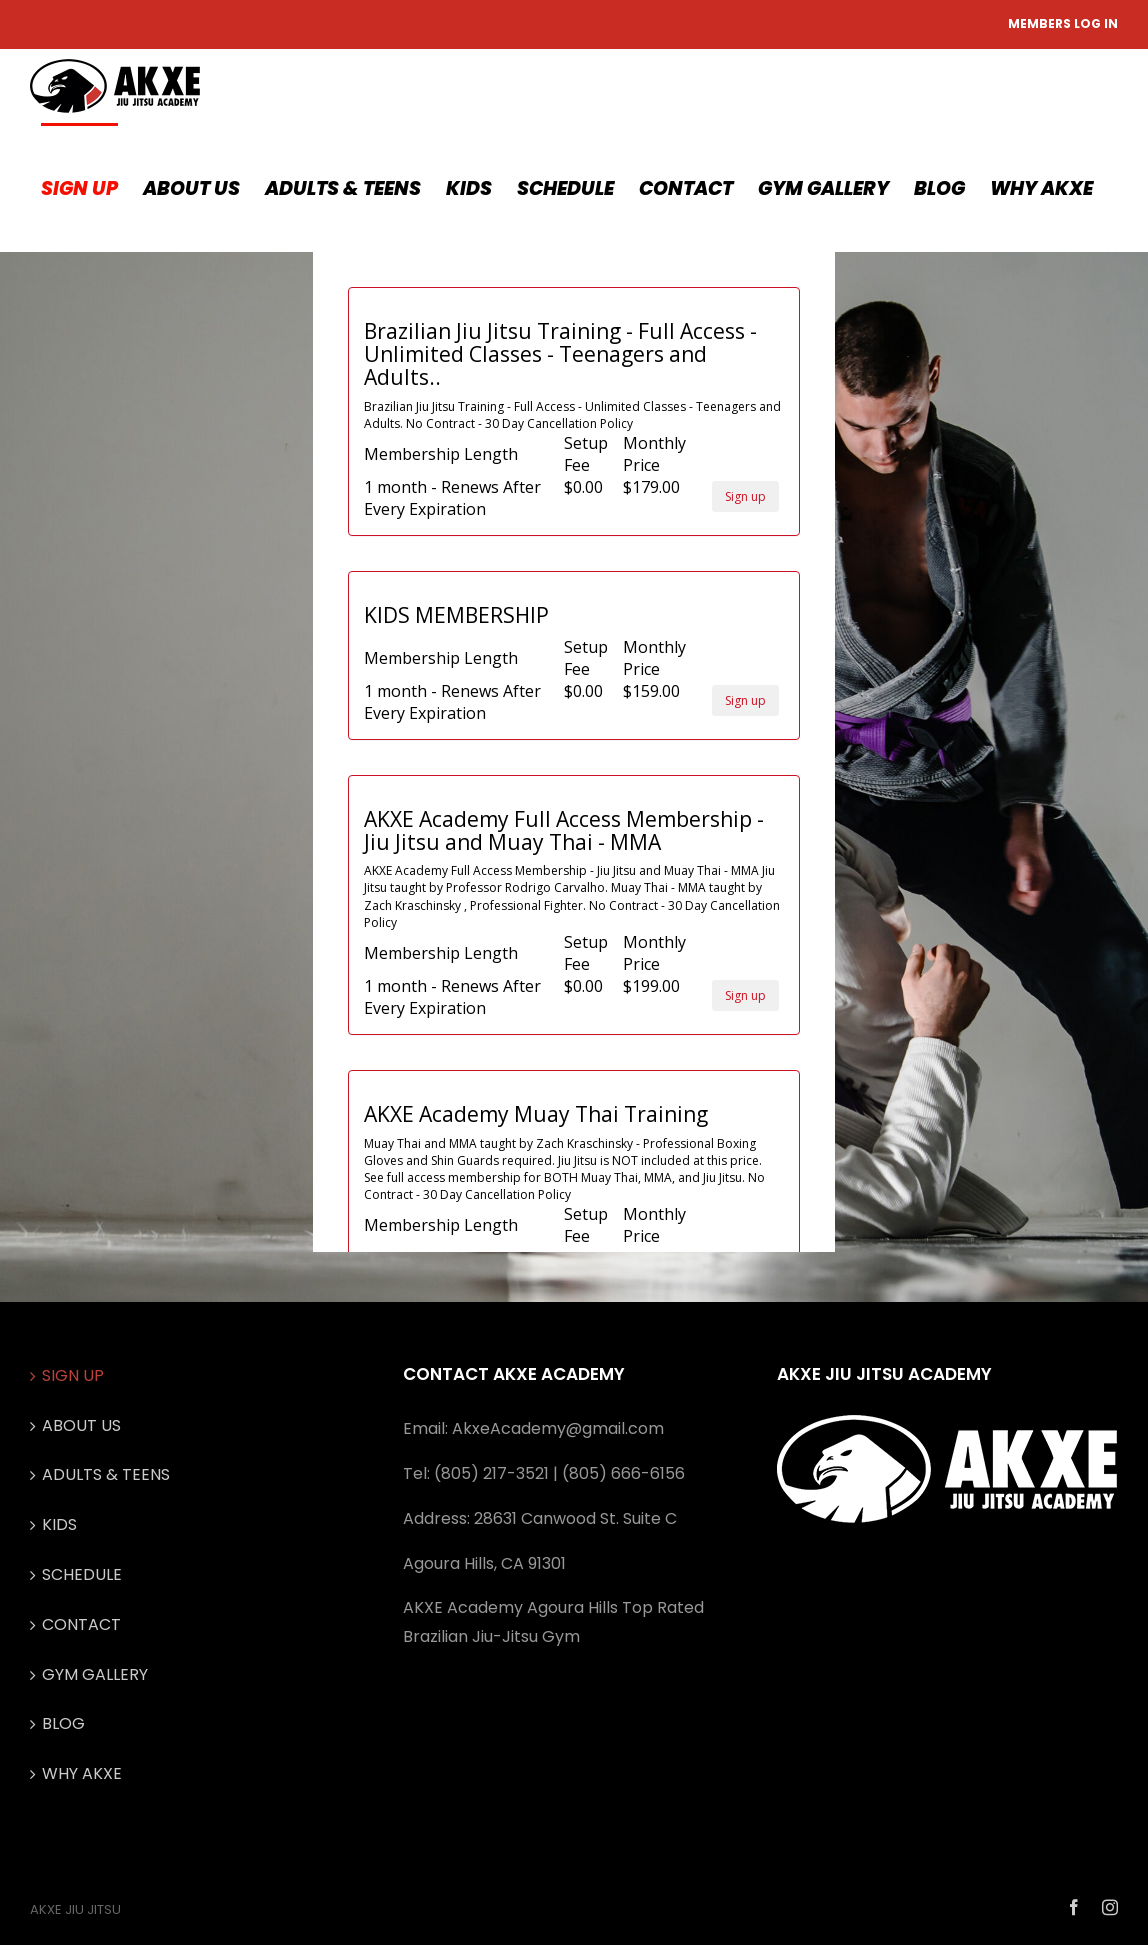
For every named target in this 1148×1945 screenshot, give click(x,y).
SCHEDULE (82, 1574)
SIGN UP (73, 1375)
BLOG (63, 1723)
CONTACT (81, 1624)
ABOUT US (81, 1425)
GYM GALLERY (95, 1674)
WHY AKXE (82, 1773)
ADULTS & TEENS (106, 1474)
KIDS (59, 1524)
